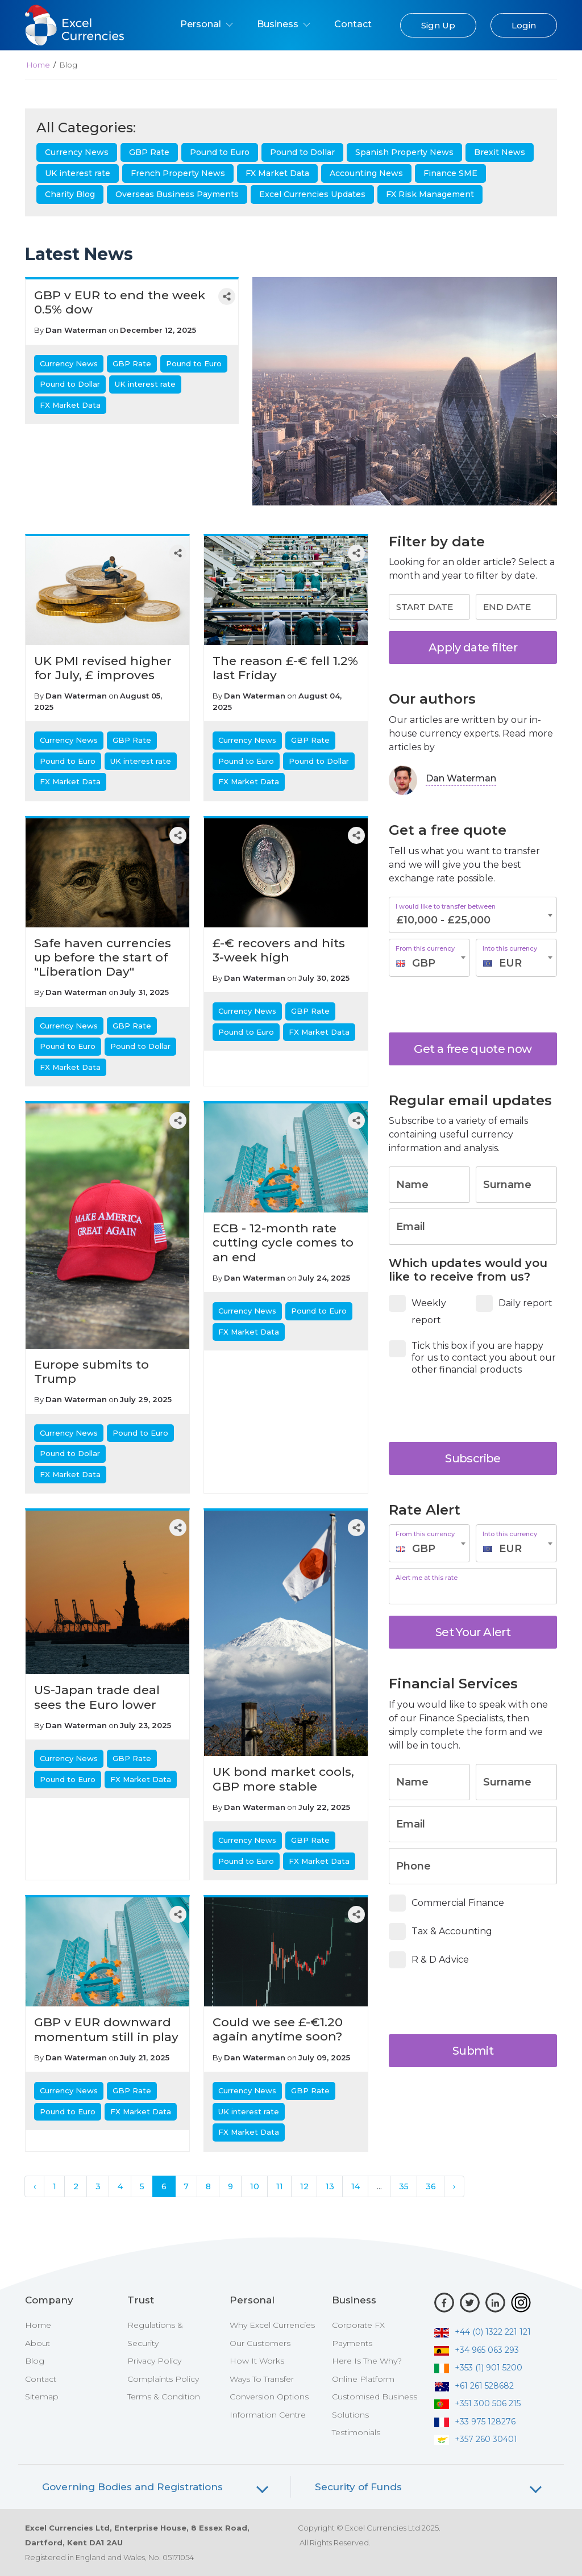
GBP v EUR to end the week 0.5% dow (119, 302)
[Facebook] (444, 2302)
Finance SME (450, 173)
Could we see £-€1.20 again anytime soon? (278, 2029)
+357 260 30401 (475, 2439)
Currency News (77, 152)
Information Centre (268, 2415)
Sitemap (42, 2396)
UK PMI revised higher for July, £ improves (103, 668)
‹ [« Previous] (35, 2186)
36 (431, 2186)
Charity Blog (70, 194)
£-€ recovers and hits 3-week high (279, 950)
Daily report (516, 1303)
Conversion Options (269, 2396)
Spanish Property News (404, 152)
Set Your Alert (472, 1632)
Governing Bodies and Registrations (132, 2487)
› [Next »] (454, 2186)
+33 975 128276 (475, 2421)
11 (279, 2186)
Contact (353, 24)
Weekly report (418, 1310)
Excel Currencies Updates (312, 194)
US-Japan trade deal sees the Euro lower (97, 1697)
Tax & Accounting (444, 1931)
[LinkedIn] (495, 2302)
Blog (34, 2361)
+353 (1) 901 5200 (478, 2367)
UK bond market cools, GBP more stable (283, 1778)
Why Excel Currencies (272, 2325)
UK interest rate (77, 173)
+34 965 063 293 (476, 2350)
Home (38, 64)
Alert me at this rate (427, 1578)
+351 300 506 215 (477, 2403)
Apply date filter (473, 647)
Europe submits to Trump (91, 1371)
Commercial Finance (450, 1903)
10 (254, 2186)
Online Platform (363, 2379)
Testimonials (356, 2432)
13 (330, 2186)
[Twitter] (470, 2302)
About (37, 2343)
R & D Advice (432, 1959)
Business (283, 24)
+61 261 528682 (474, 2386)
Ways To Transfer (262, 2379)
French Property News (178, 173)
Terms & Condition (163, 2396)
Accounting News (366, 173)
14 (355, 2186)
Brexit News (499, 152)
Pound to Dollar (302, 152)
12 (304, 2186)
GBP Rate (149, 152)
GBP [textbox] (423, 963)
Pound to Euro (220, 152)
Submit (472, 2051)
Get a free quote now (472, 1049)
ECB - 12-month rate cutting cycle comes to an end (283, 1242)
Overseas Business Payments (177, 194)
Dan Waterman (76, 329)
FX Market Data (277, 173)
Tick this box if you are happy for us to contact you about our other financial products (472, 1357)
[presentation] (479, 1004)
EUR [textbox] (510, 963)
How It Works (257, 2361)
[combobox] (429, 958)
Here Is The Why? (367, 2361)
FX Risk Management (430, 194)
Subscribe (472, 1458)
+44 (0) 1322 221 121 (482, 2332)
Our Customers (260, 2343)
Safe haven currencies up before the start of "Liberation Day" (102, 957)
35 (404, 2186)
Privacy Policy (154, 2361)
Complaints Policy (163, 2379)
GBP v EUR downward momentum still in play (106, 2029)
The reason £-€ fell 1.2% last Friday (285, 668)
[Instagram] (521, 2302)
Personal (206, 24)
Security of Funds (358, 2487)
